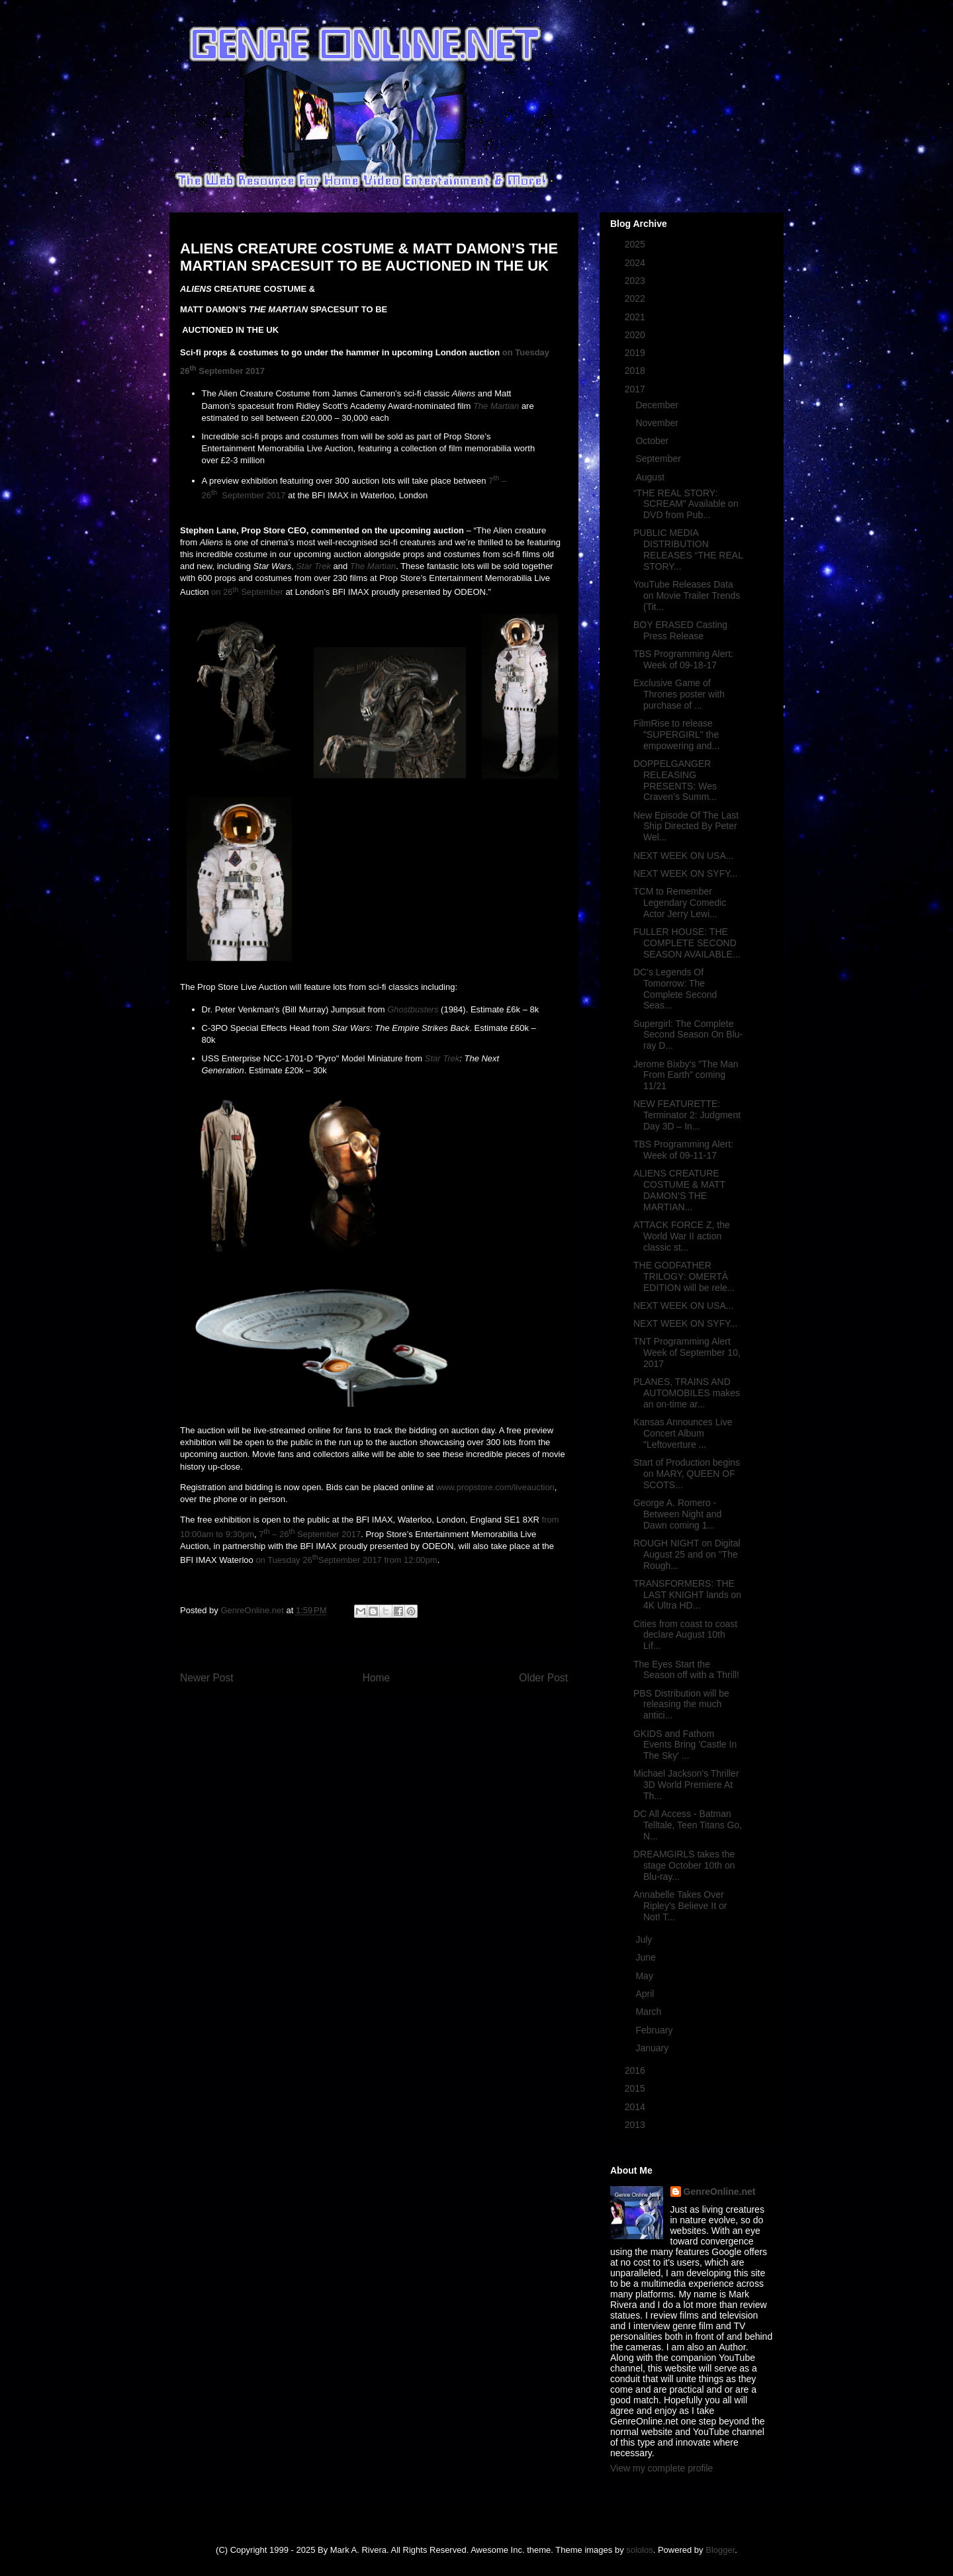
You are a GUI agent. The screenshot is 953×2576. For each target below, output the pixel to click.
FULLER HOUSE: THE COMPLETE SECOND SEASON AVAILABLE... (687, 942)
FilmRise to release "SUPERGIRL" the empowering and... (676, 734)
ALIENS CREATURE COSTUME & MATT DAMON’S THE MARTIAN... (679, 1190)
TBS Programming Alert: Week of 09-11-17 (683, 1150)
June (646, 1957)
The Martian (496, 406)
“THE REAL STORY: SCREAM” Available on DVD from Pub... (686, 504)
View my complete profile (661, 2468)
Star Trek (313, 566)
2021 (636, 317)
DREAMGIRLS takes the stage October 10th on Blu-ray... (684, 1865)
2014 (636, 2107)
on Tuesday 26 (283, 1560)
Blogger (720, 2550)
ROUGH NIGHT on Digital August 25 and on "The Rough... (687, 1554)
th (192, 367)
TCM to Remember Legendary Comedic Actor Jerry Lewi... (679, 902)
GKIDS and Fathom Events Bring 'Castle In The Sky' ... (685, 1744)
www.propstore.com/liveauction (495, 1487)
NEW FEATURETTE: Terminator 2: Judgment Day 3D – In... (687, 1115)
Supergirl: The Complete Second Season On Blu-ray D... (688, 1034)
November (657, 423)
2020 (636, 335)
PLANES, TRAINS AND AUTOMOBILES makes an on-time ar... (686, 1392)
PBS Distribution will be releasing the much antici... (681, 1704)
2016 (636, 2070)
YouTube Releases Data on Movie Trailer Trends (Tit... (686, 595)
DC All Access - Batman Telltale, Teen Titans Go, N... (687, 1825)
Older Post (543, 1677)
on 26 (222, 593)
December (657, 405)
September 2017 (231, 371)
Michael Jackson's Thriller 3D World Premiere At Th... (686, 1784)
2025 (636, 244)
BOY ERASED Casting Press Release (680, 630)
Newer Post (207, 1677)
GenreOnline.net (720, 2191)
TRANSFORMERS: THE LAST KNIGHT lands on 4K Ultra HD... (687, 1594)
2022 (636, 298)
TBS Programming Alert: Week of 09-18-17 (683, 659)
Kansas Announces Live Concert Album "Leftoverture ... (682, 1433)
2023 (636, 280)
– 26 (279, 1534)
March (649, 2011)
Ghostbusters (412, 1009)
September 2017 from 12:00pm (377, 1560)
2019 (636, 352)
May (645, 1976)
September (261, 593)
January (653, 2048)
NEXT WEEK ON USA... (683, 855)
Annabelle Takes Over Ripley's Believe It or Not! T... (680, 1905)
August (650, 477)
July (645, 1939)
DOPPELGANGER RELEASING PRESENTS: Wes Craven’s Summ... (675, 780)
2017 (636, 389)
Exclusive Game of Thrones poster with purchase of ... (679, 694)
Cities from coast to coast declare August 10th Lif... (685, 1635)
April (646, 1993)
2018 (636, 370)
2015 (636, 2088)
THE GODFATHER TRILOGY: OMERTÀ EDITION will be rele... (684, 1276)
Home (376, 1677)
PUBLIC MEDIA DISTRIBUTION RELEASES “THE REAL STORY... (688, 549)
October (653, 440)
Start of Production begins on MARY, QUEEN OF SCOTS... (686, 1473)
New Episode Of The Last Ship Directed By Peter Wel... (686, 826)
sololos (639, 2550)
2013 (636, 2124)
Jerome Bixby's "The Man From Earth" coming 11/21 (686, 1075)
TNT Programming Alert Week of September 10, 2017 (687, 1352)
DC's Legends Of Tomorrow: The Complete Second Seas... (675, 988)
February (655, 2030)
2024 (636, 262)
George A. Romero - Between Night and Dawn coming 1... (677, 1514)
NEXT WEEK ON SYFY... (685, 873)
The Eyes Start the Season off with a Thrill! (686, 1670)
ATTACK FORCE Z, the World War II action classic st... (681, 1236)
